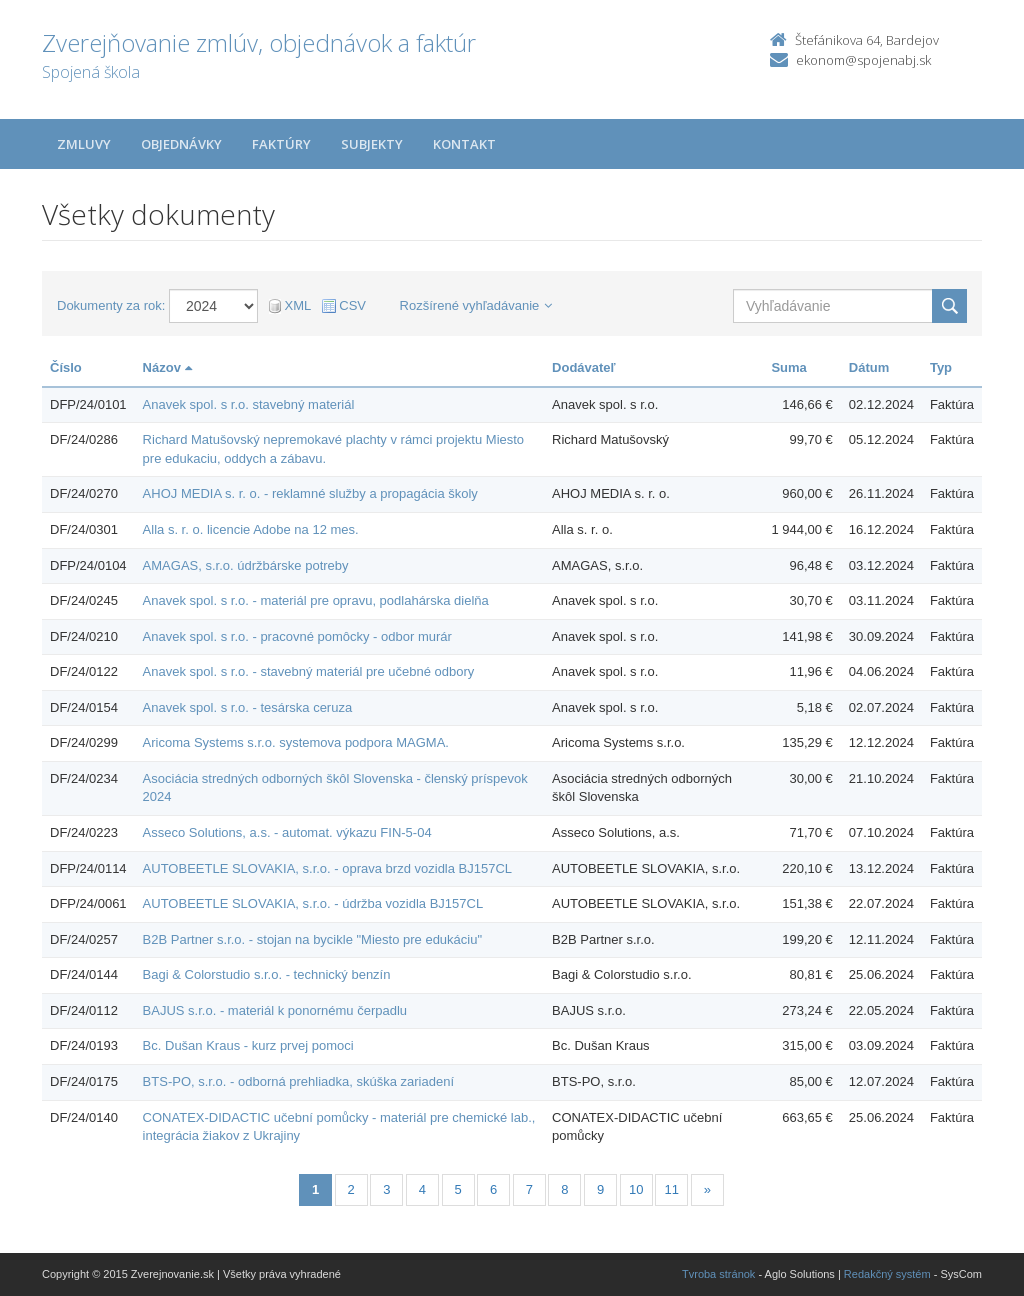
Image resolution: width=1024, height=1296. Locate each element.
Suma (788, 367)
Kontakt (464, 144)
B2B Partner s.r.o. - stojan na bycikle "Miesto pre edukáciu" (312, 939)
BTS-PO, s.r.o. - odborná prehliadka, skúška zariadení (298, 1081)
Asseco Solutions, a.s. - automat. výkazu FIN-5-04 (287, 832)
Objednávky (181, 144)
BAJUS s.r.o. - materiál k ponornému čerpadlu (275, 1010)
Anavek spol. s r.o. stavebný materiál (249, 404)
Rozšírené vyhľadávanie (476, 305)
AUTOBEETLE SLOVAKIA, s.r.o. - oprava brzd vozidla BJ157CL (327, 868)
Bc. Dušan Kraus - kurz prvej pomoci (248, 1045)
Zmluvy (84, 144)
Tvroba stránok (718, 1274)
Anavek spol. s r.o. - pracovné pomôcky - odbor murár (297, 636)
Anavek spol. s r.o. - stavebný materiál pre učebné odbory (309, 671)
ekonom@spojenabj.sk (863, 60)
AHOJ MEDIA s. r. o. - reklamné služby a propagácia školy (310, 493)
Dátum (869, 367)
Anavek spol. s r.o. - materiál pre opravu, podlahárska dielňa (316, 600)
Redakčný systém (887, 1274)
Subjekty (372, 144)
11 (672, 1189)
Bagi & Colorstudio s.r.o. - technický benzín (267, 974)
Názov (167, 367)
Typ (941, 367)
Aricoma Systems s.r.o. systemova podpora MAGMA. (296, 742)
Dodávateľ (584, 367)
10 (636, 1189)
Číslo (66, 367)
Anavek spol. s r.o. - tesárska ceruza (248, 707)
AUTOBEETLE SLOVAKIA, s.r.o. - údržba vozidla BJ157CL (313, 903)
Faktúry (281, 144)
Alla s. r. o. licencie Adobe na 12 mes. (251, 529)
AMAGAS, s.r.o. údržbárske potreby (246, 565)
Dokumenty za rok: (111, 305)
